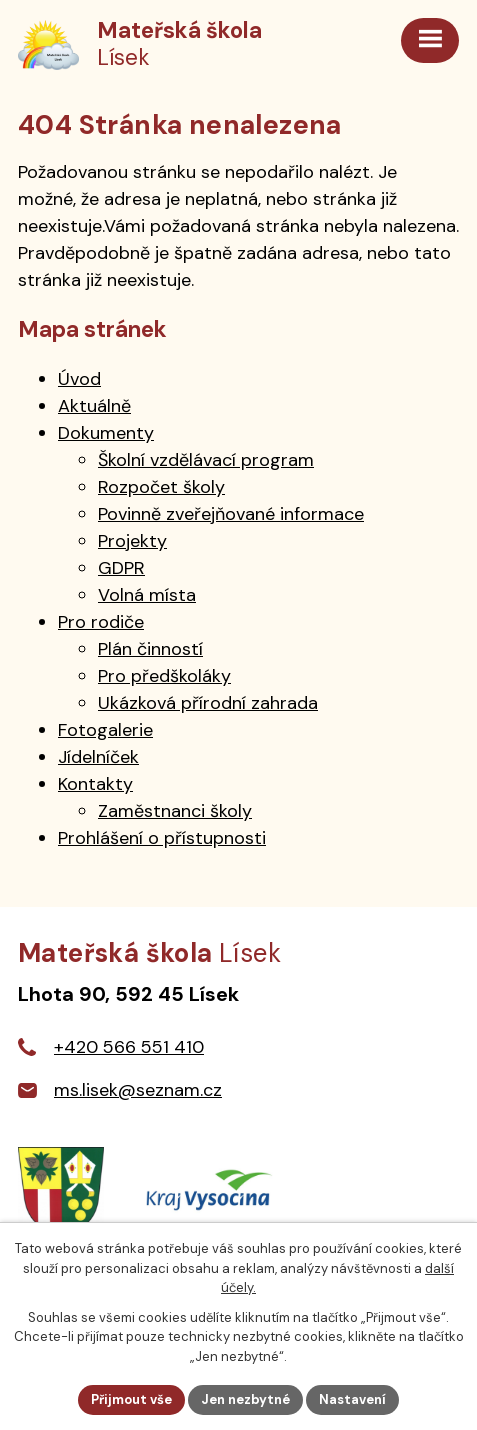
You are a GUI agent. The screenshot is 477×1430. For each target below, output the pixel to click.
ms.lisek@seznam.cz (138, 1090)
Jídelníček (98, 757)
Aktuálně (94, 406)
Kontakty (95, 784)
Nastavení (352, 1399)
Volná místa (147, 595)
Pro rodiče (101, 622)
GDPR (121, 568)
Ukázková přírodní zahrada (208, 703)
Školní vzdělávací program (206, 460)
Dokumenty (106, 433)
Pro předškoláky (164, 676)
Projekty (132, 541)
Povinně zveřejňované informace (231, 514)
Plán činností (150, 649)
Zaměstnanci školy (175, 811)
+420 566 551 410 (129, 1047)
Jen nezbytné (245, 1399)
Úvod (79, 379)
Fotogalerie (105, 730)
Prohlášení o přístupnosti (162, 838)
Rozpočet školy (161, 487)
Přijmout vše (131, 1399)
